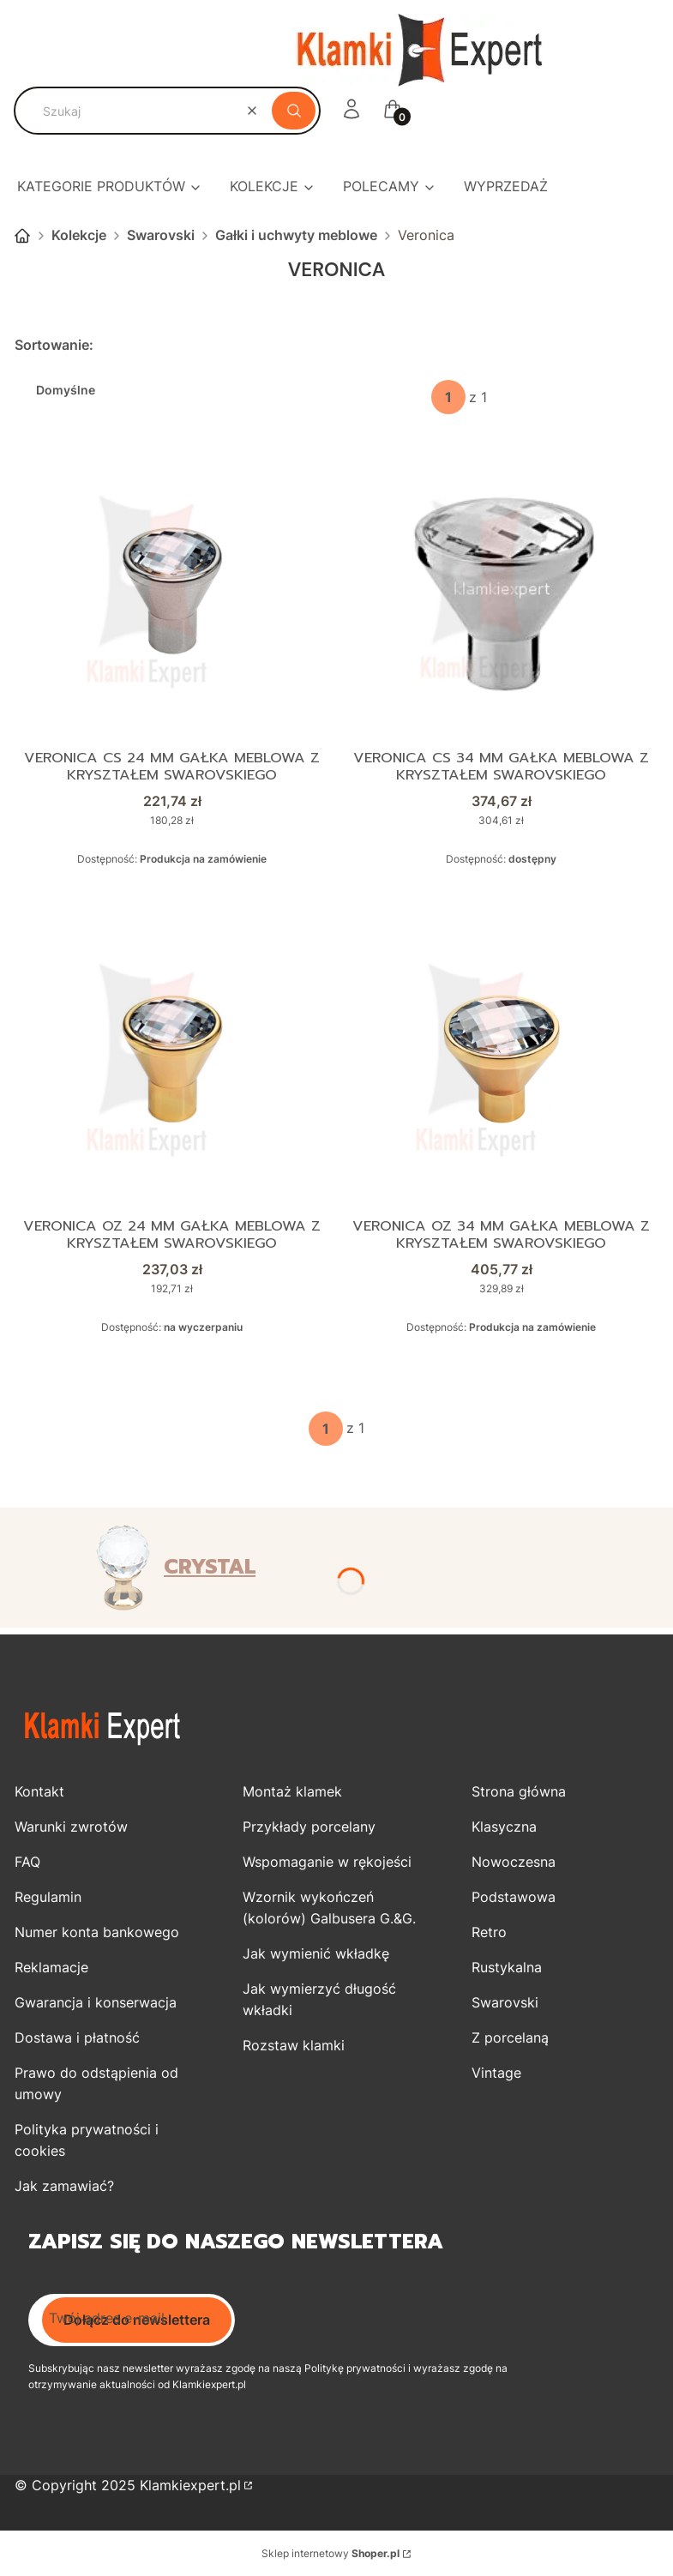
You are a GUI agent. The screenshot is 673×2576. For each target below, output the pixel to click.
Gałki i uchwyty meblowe (296, 235)
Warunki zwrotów (71, 1826)
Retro (489, 1932)
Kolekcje (78, 235)
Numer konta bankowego (97, 1932)
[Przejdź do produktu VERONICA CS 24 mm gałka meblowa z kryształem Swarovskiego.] (172, 590)
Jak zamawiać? (64, 2185)
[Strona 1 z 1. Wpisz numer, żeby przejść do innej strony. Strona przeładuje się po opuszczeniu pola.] (448, 397)
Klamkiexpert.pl (190, 2485)
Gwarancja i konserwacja (96, 2002)
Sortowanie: (54, 344)
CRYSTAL (209, 1566)
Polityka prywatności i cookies (87, 2140)
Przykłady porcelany (309, 1826)
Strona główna (22, 235)
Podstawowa (514, 1896)
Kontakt (39, 1791)
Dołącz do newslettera (136, 2319)
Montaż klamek (292, 1791)
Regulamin (48, 1896)
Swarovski (161, 235)
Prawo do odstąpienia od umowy (96, 2083)
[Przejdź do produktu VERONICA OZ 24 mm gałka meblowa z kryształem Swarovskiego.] (172, 1059)
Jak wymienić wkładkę (316, 1953)
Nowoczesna (514, 1861)
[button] (293, 110)
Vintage (496, 2072)
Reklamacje (51, 1967)
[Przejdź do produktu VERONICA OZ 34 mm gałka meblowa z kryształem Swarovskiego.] (501, 1059)
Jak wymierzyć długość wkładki (319, 1999)
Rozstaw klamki (294, 2045)
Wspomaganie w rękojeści (327, 1861)
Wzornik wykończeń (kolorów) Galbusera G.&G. (329, 1907)
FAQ (27, 1861)
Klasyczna (504, 1826)
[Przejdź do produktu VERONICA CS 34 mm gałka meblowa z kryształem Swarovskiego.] (501, 590)
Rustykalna (507, 1967)
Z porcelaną (510, 2037)
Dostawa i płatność (77, 2037)
